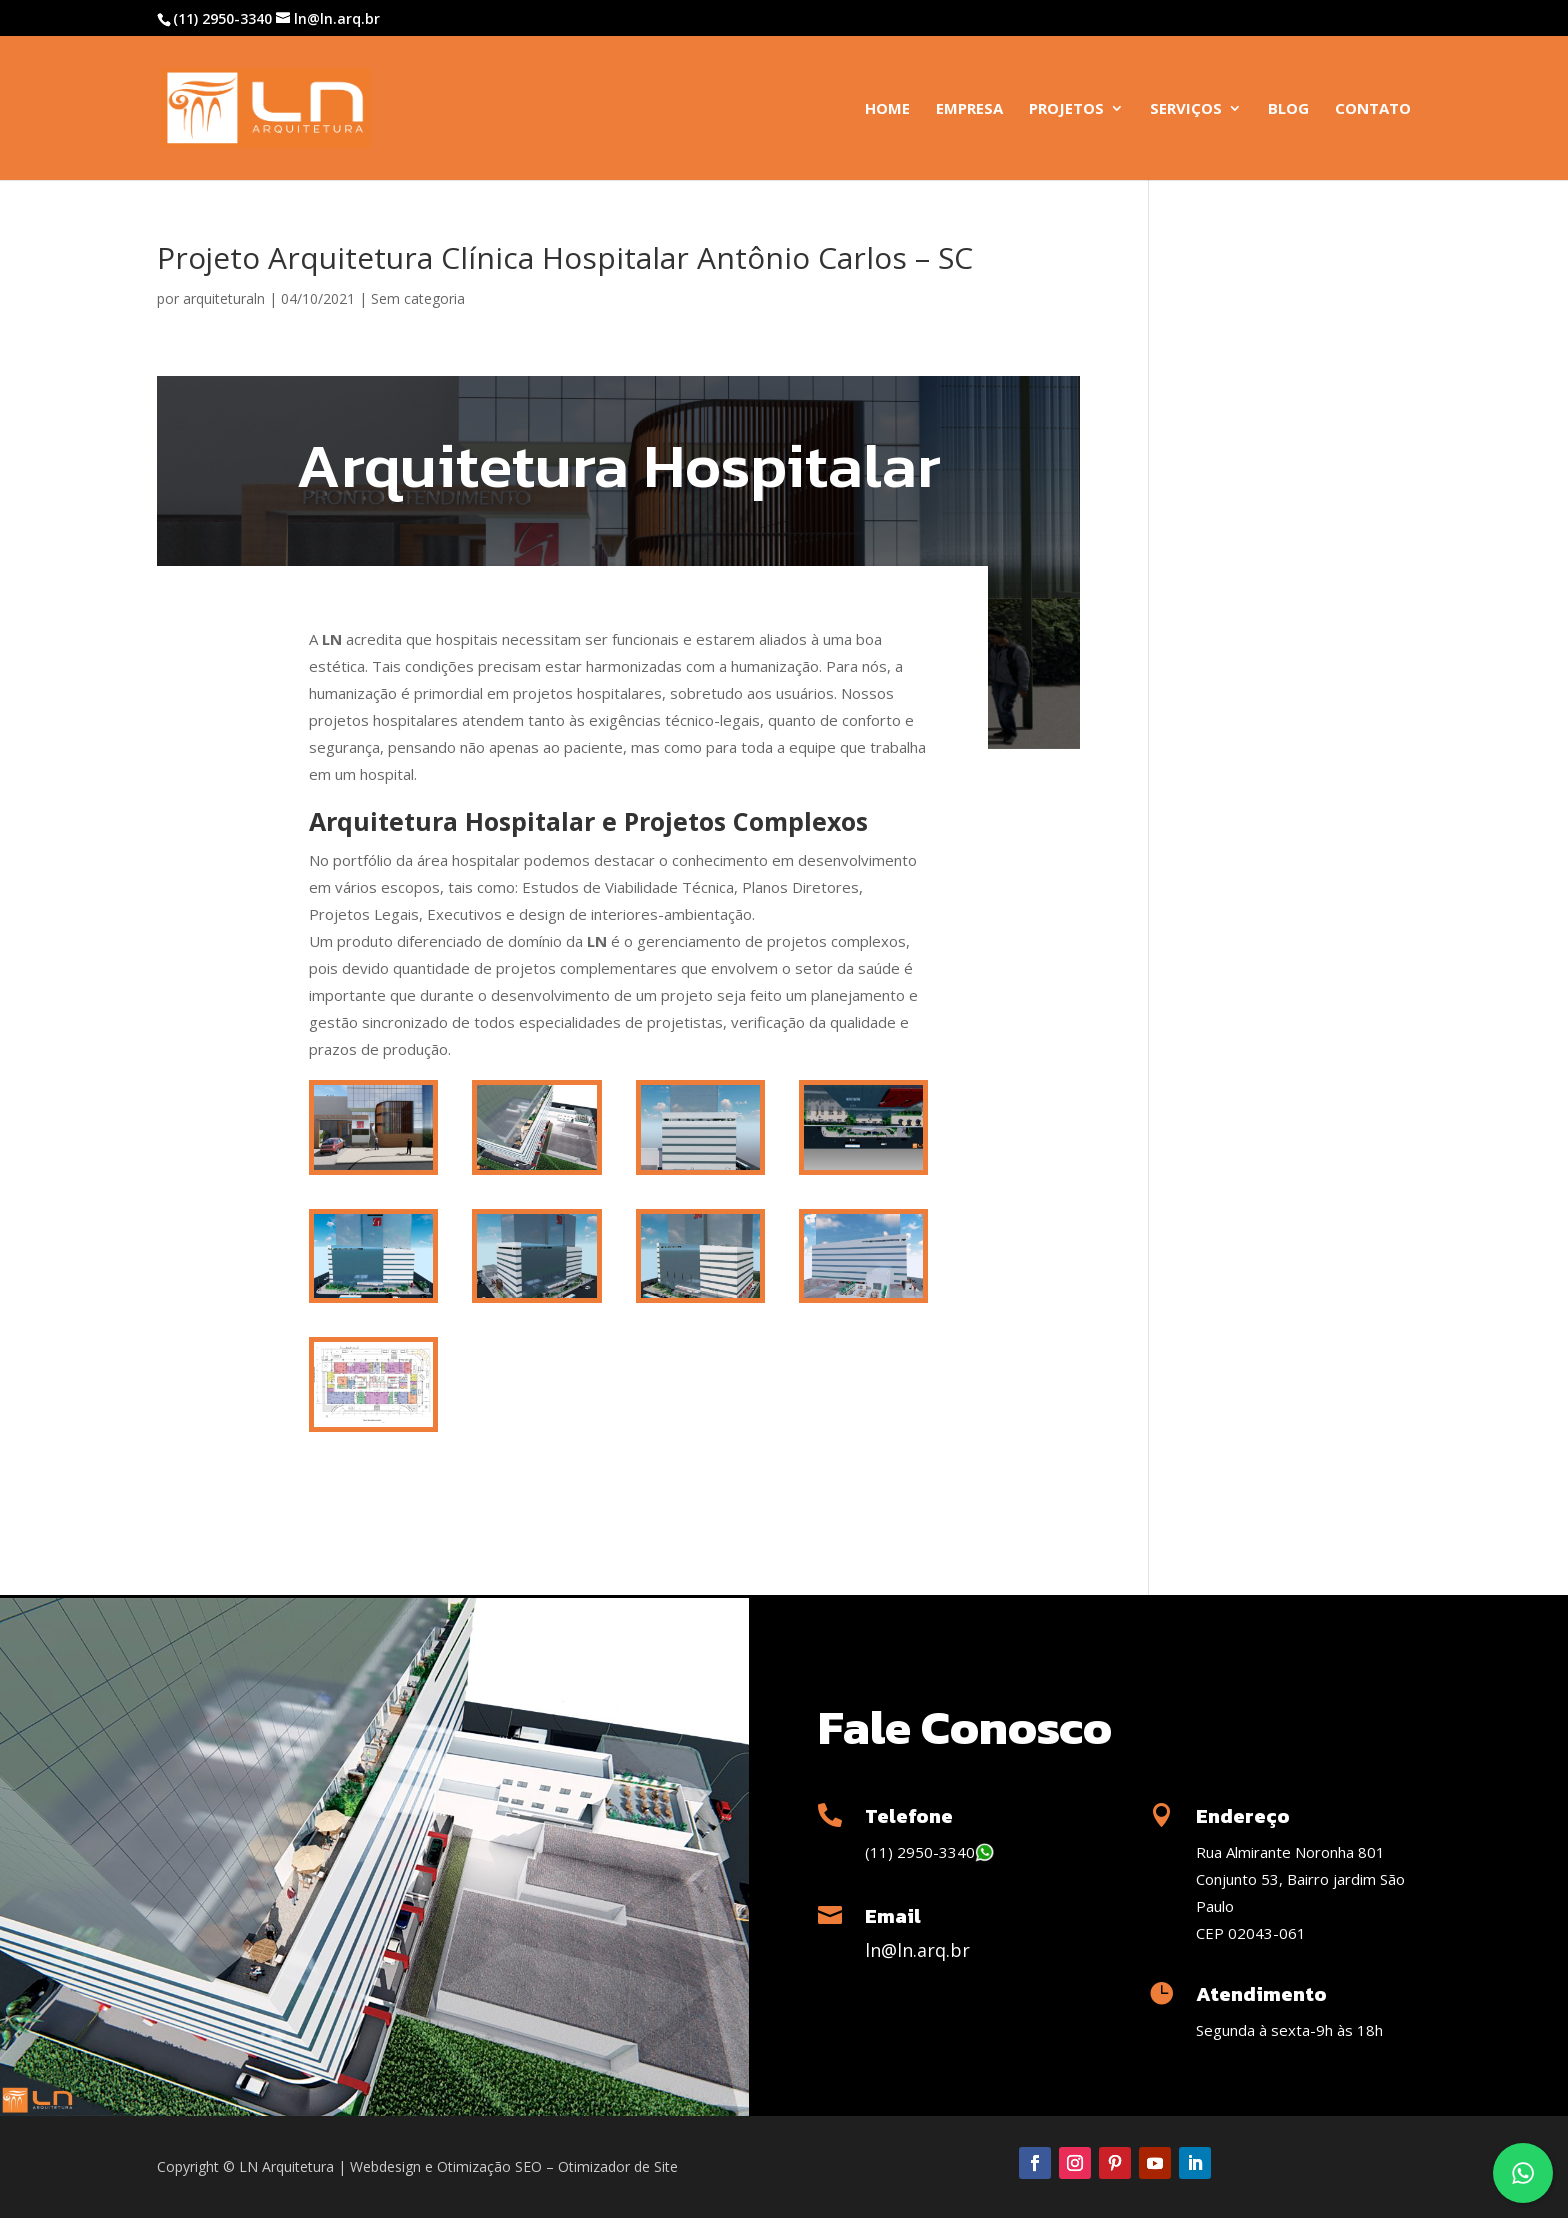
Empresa (969, 109)
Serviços (1186, 109)
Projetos (1066, 109)
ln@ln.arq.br (917, 1950)
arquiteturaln (224, 298)
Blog (1288, 109)
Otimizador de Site (618, 2166)
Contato (1373, 109)
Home (887, 109)
